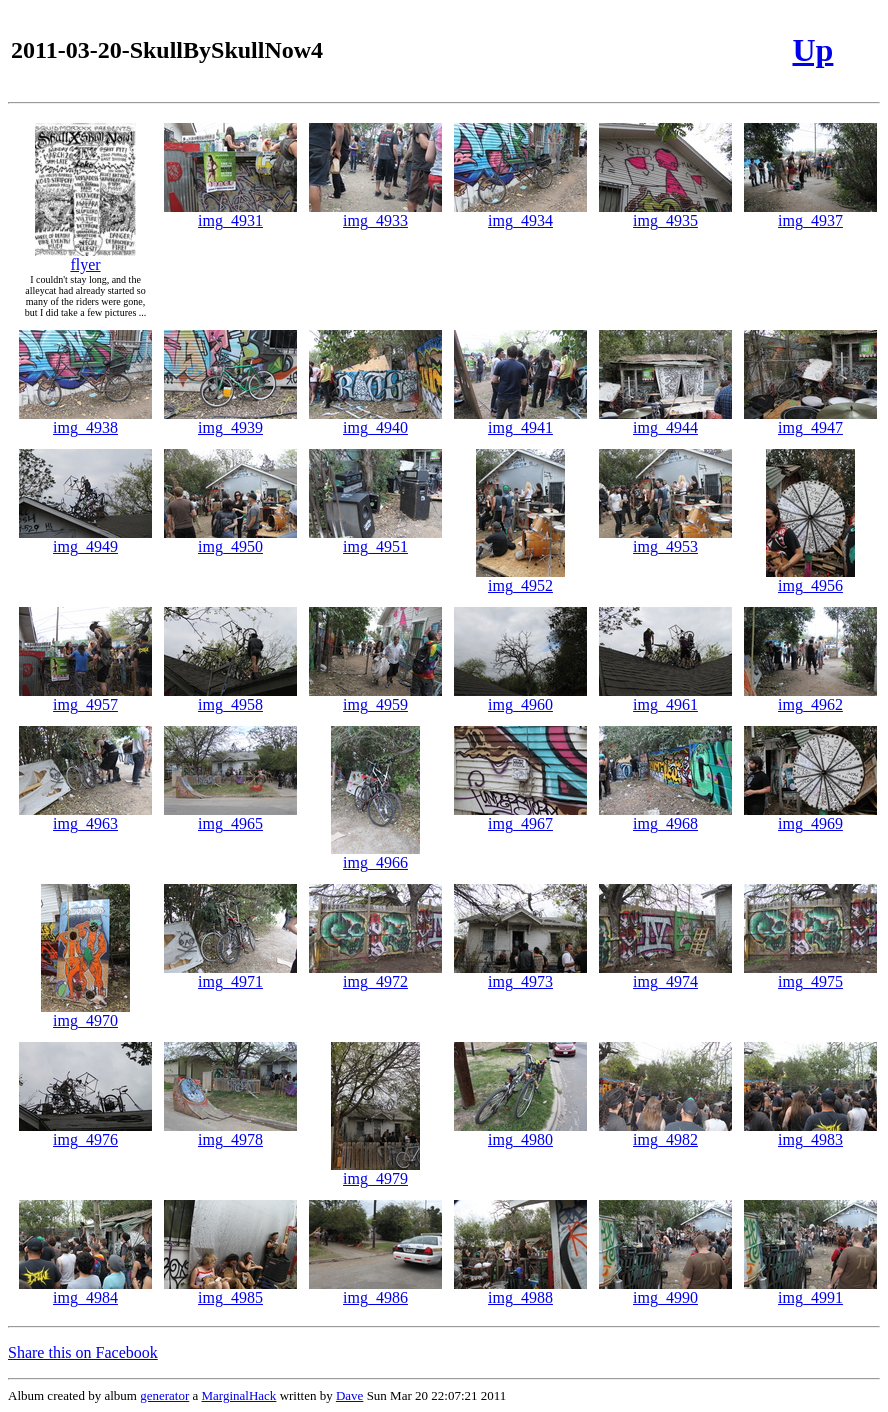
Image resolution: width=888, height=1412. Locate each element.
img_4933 (375, 213)
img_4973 (520, 974)
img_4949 (85, 539)
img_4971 (230, 974)
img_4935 (665, 213)
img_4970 (85, 1013)
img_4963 (85, 816)
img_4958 (230, 697)
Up (812, 50)
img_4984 (85, 1290)
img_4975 (810, 974)
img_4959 (375, 697)
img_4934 (520, 213)
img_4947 (810, 420)
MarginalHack (239, 1395)
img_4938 (85, 420)
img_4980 (520, 1132)
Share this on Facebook (83, 1352)
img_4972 (375, 974)
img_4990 (665, 1290)
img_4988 (520, 1290)
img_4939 (230, 420)
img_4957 (85, 697)
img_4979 (375, 1171)
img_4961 (665, 697)
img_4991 (810, 1290)
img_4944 (665, 420)
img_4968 (665, 816)
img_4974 (665, 974)
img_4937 (810, 213)
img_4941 (520, 420)
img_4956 (810, 578)
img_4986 (375, 1290)
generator (164, 1395)
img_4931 (230, 213)
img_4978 (230, 1132)
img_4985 (230, 1290)
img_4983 (810, 1132)
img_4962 (810, 697)
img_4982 (665, 1132)
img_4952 (520, 578)
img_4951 (375, 539)
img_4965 (230, 816)
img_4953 (665, 539)
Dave (349, 1395)
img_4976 (85, 1132)
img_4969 (810, 816)
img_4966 (375, 855)
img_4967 (520, 816)
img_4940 (375, 420)
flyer (85, 257)
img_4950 (230, 539)
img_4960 (520, 697)
